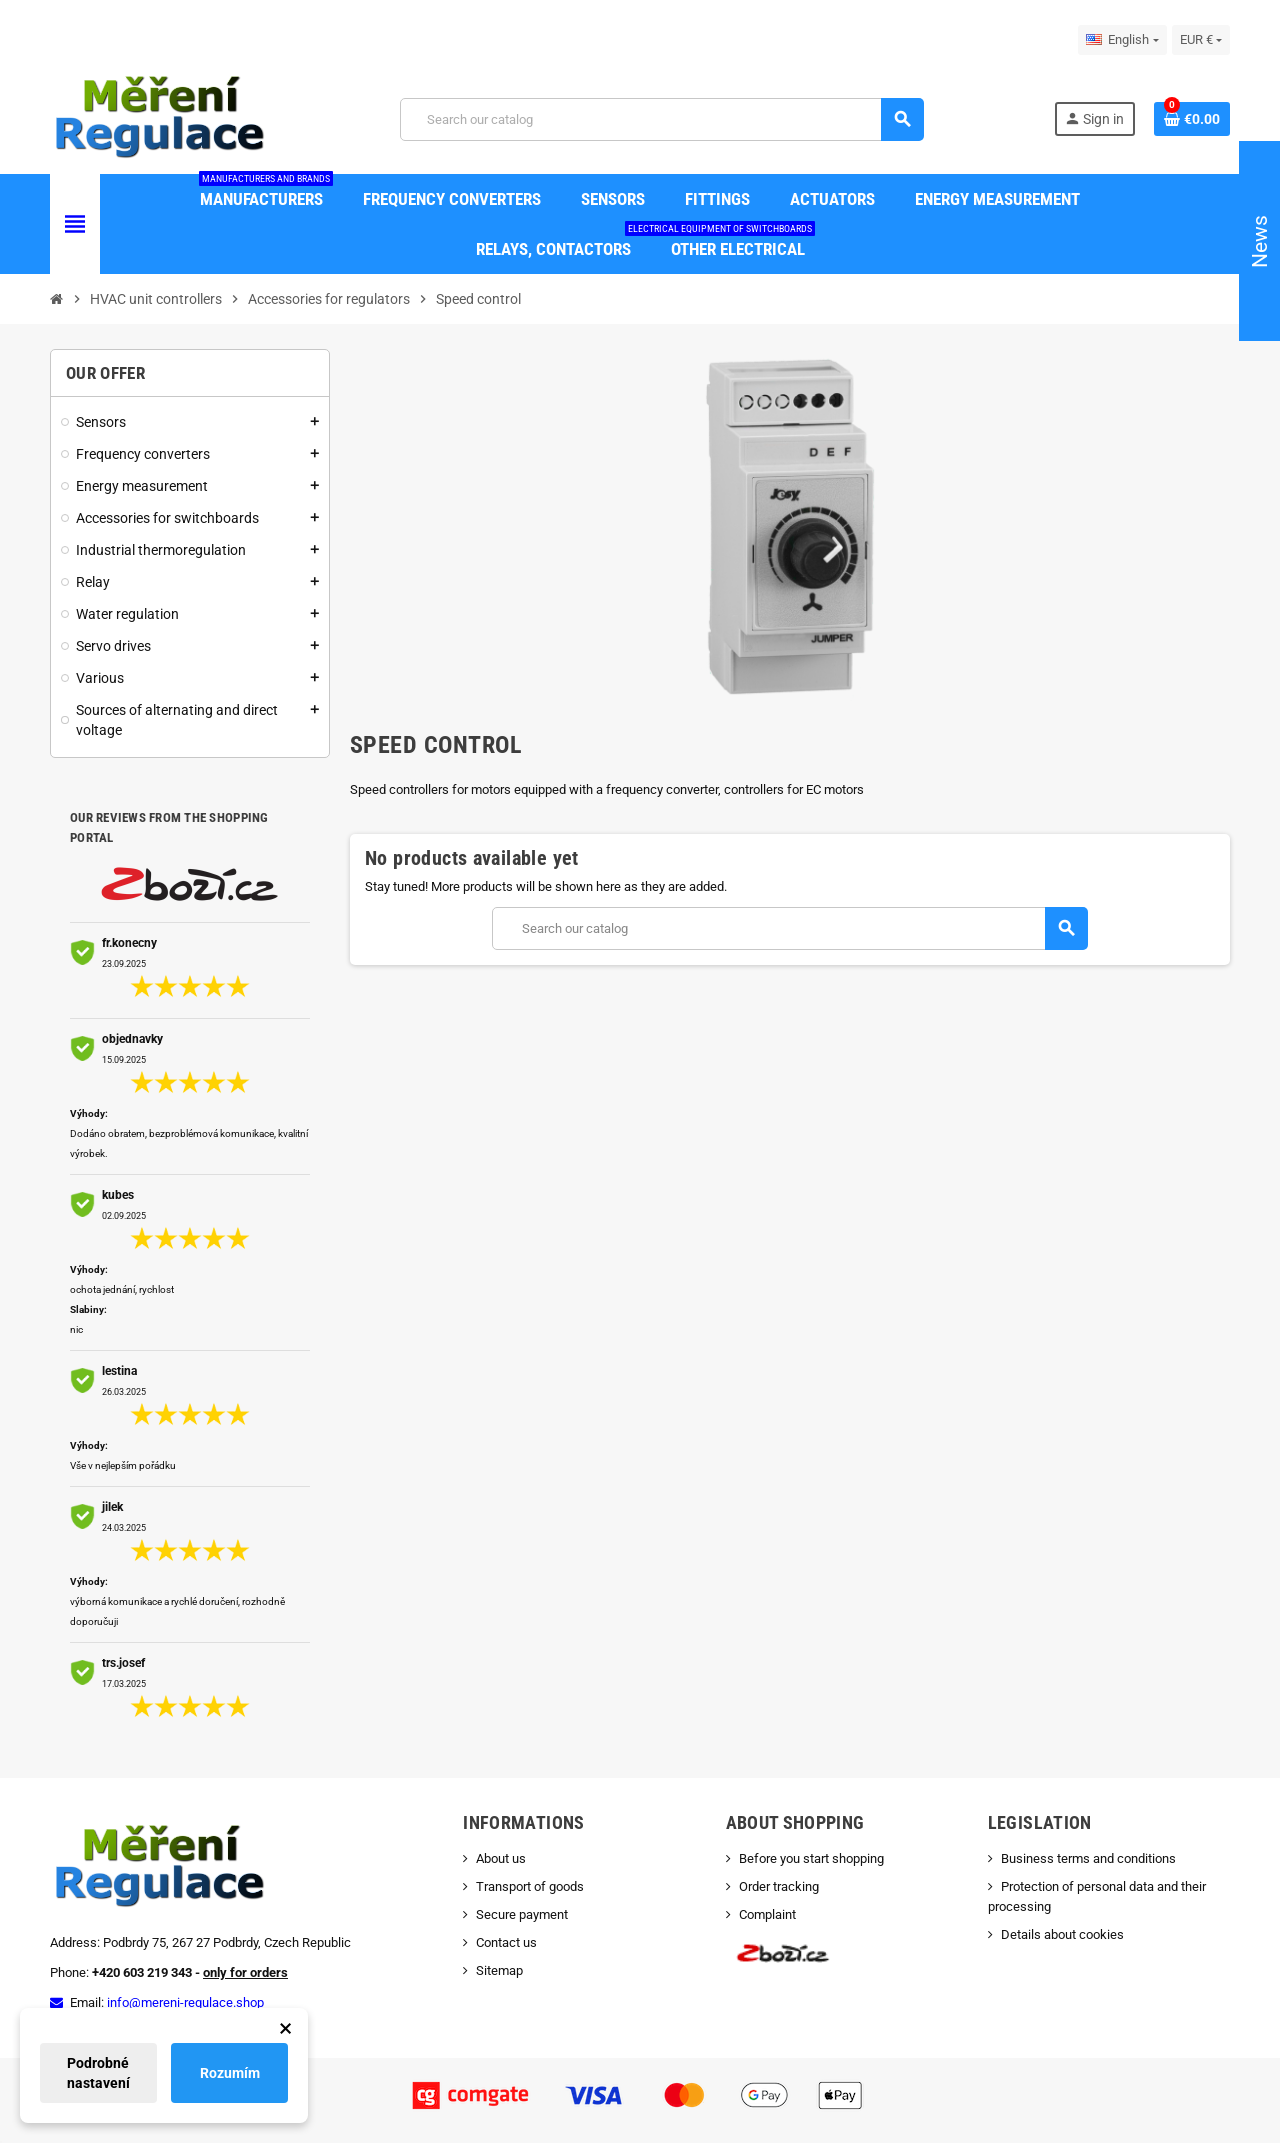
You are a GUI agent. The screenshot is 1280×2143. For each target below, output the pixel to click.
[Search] (661, 119)
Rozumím (230, 2073)
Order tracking (779, 1886)
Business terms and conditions (1088, 1858)
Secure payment (522, 1914)
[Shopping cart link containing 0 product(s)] (1192, 119)
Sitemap (499, 1970)
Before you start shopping (811, 1858)
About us (501, 1858)
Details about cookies (1062, 1934)
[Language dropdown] (1122, 40)
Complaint (767, 1914)
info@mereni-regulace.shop (185, 2002)
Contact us (506, 1942)
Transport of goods (530, 1886)
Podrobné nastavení (98, 2073)
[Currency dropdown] (1201, 40)
